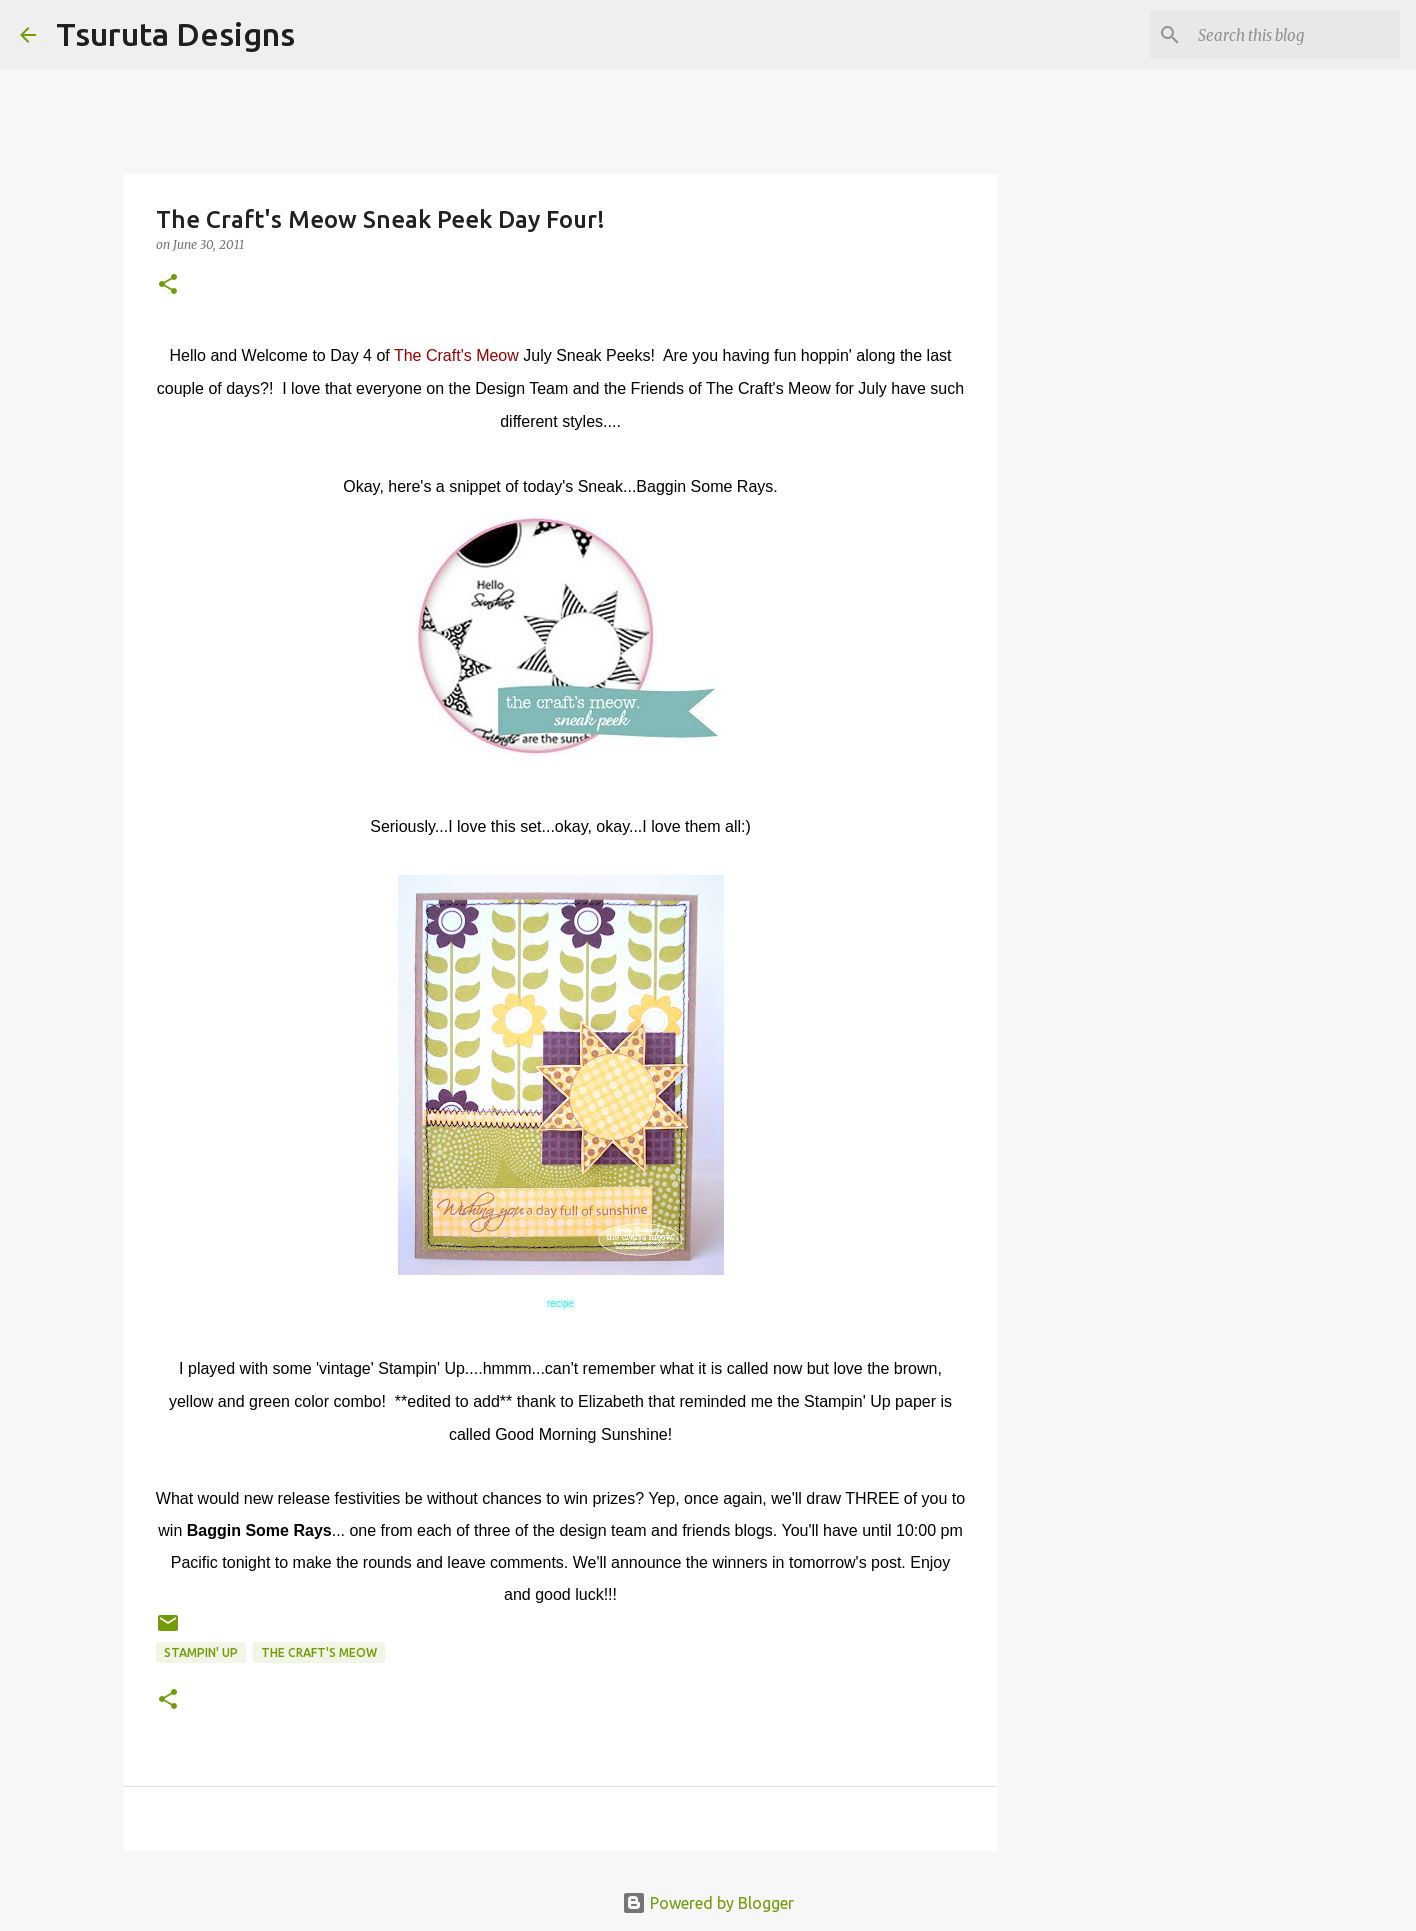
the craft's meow (319, 1652)
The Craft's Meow (456, 355)
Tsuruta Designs (175, 34)
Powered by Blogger (708, 1903)
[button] (168, 285)
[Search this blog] (1295, 35)
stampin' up (201, 1652)
